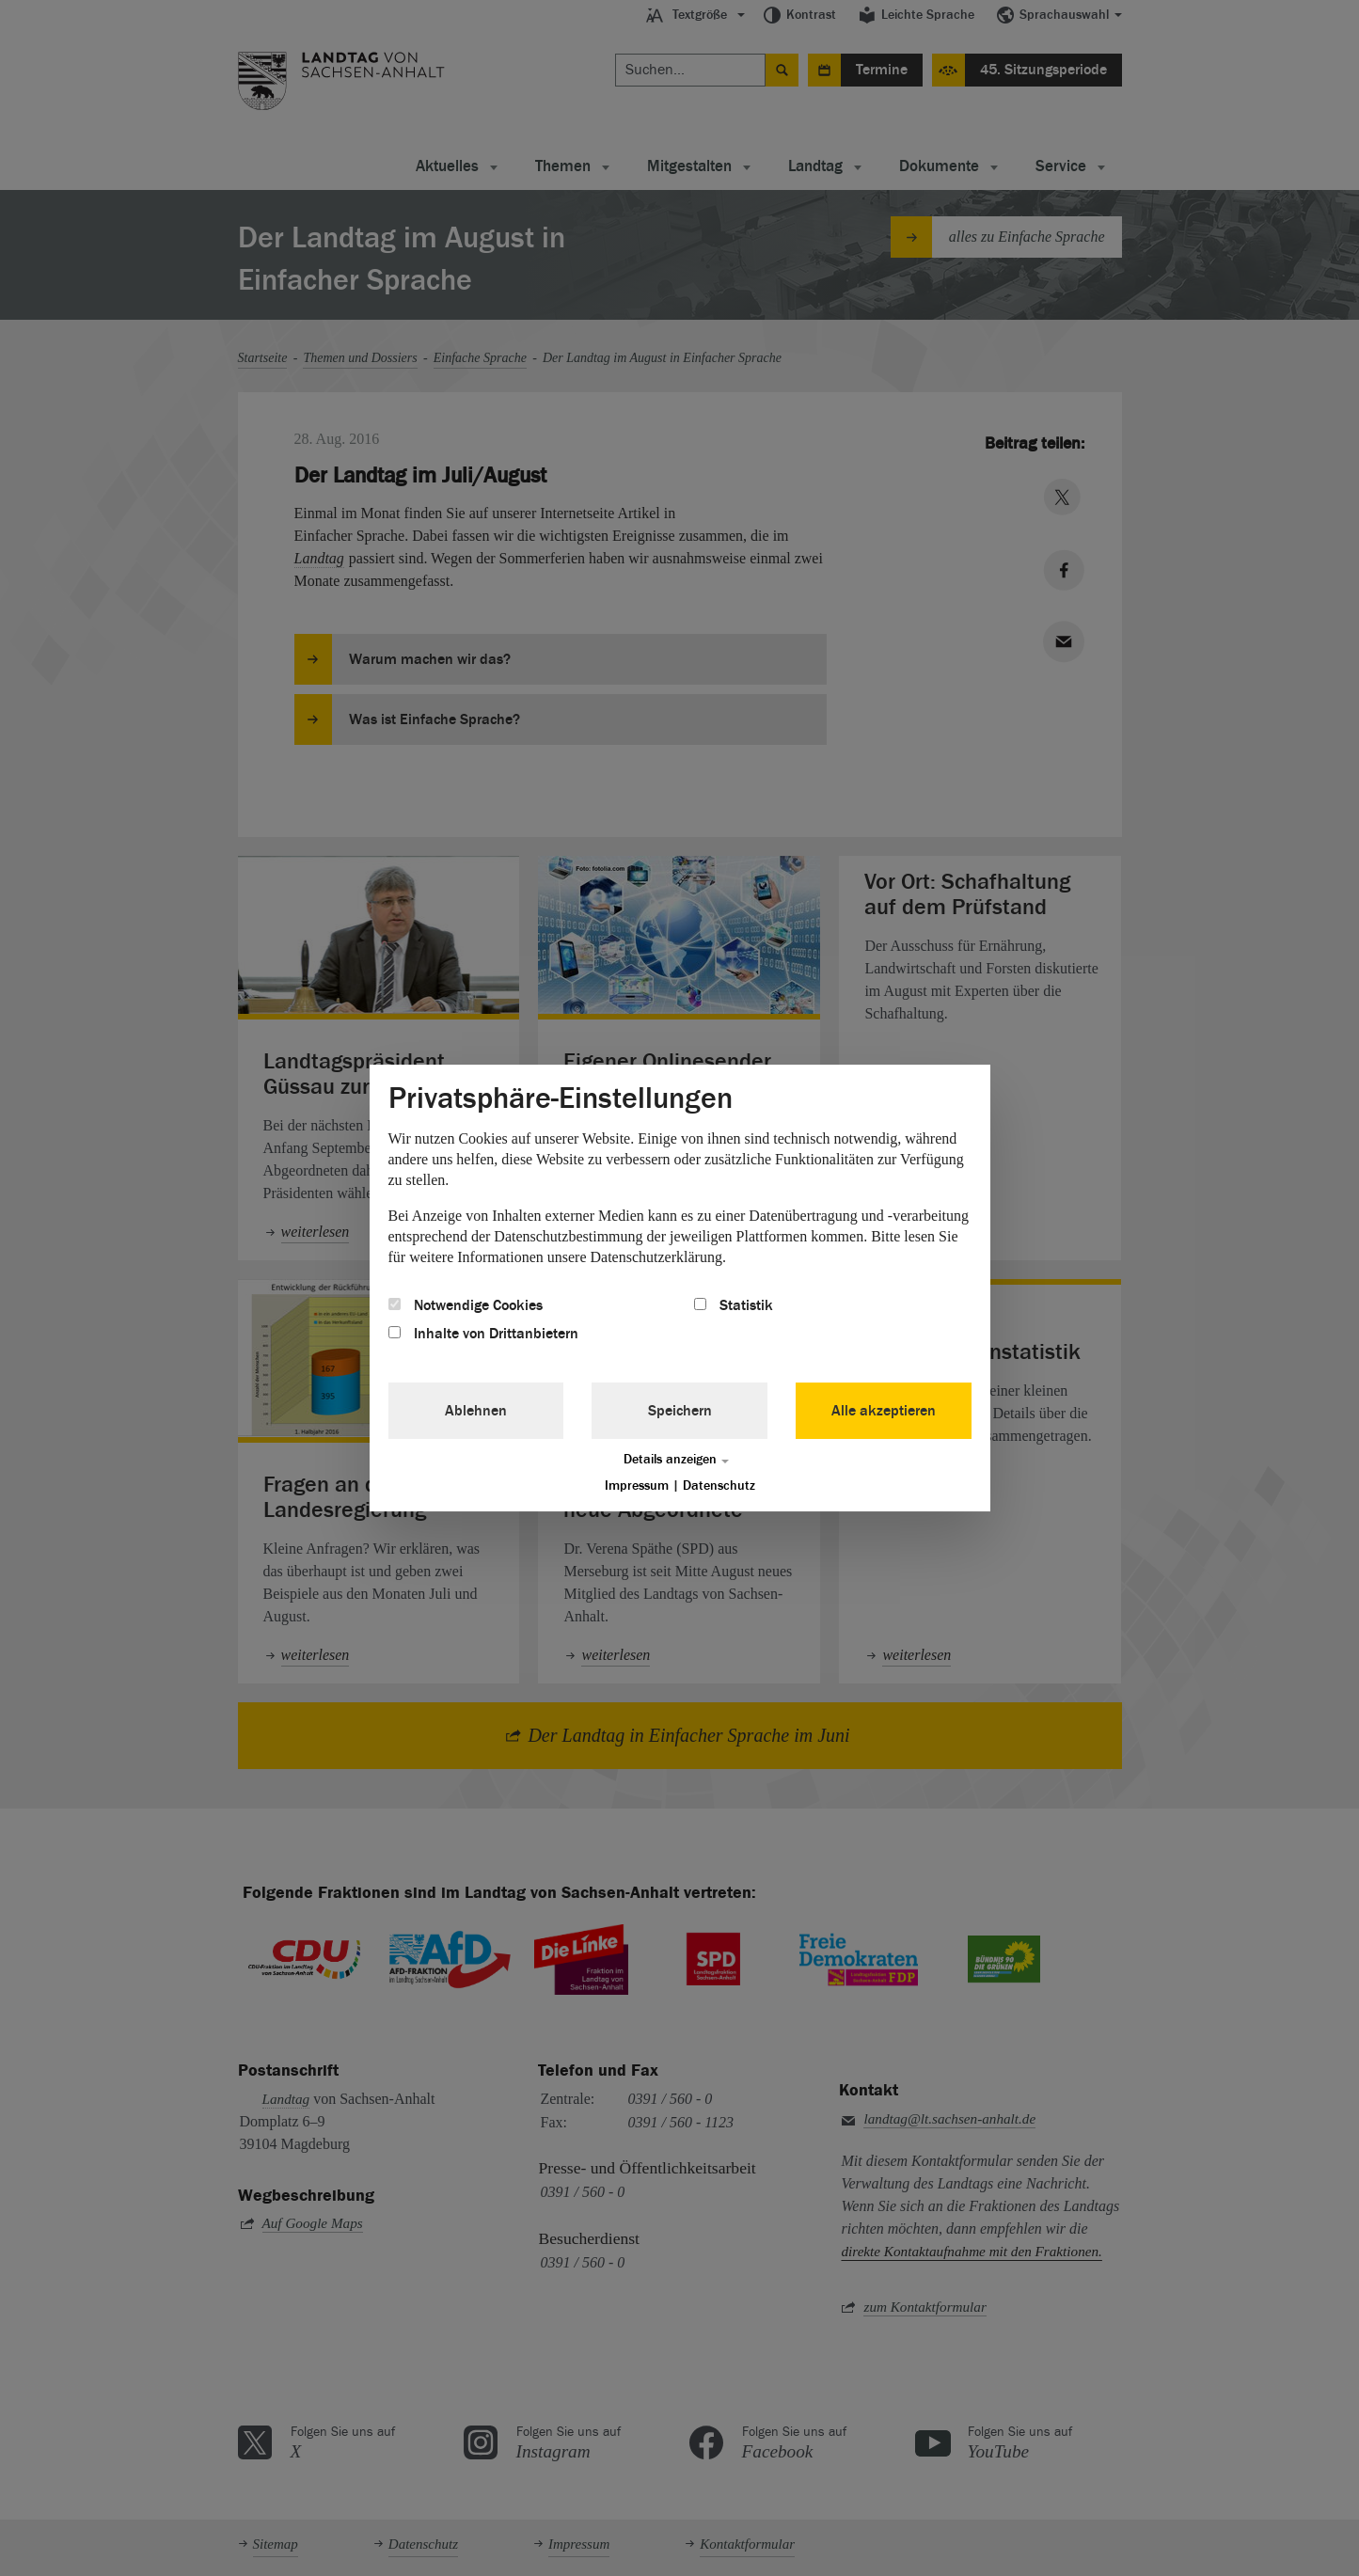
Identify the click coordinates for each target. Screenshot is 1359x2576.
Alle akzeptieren (883, 1410)
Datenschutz (719, 1485)
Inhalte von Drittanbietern (483, 1333)
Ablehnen (476, 1410)
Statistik (733, 1305)
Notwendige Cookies (465, 1305)
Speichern (680, 1410)
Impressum (637, 1485)
